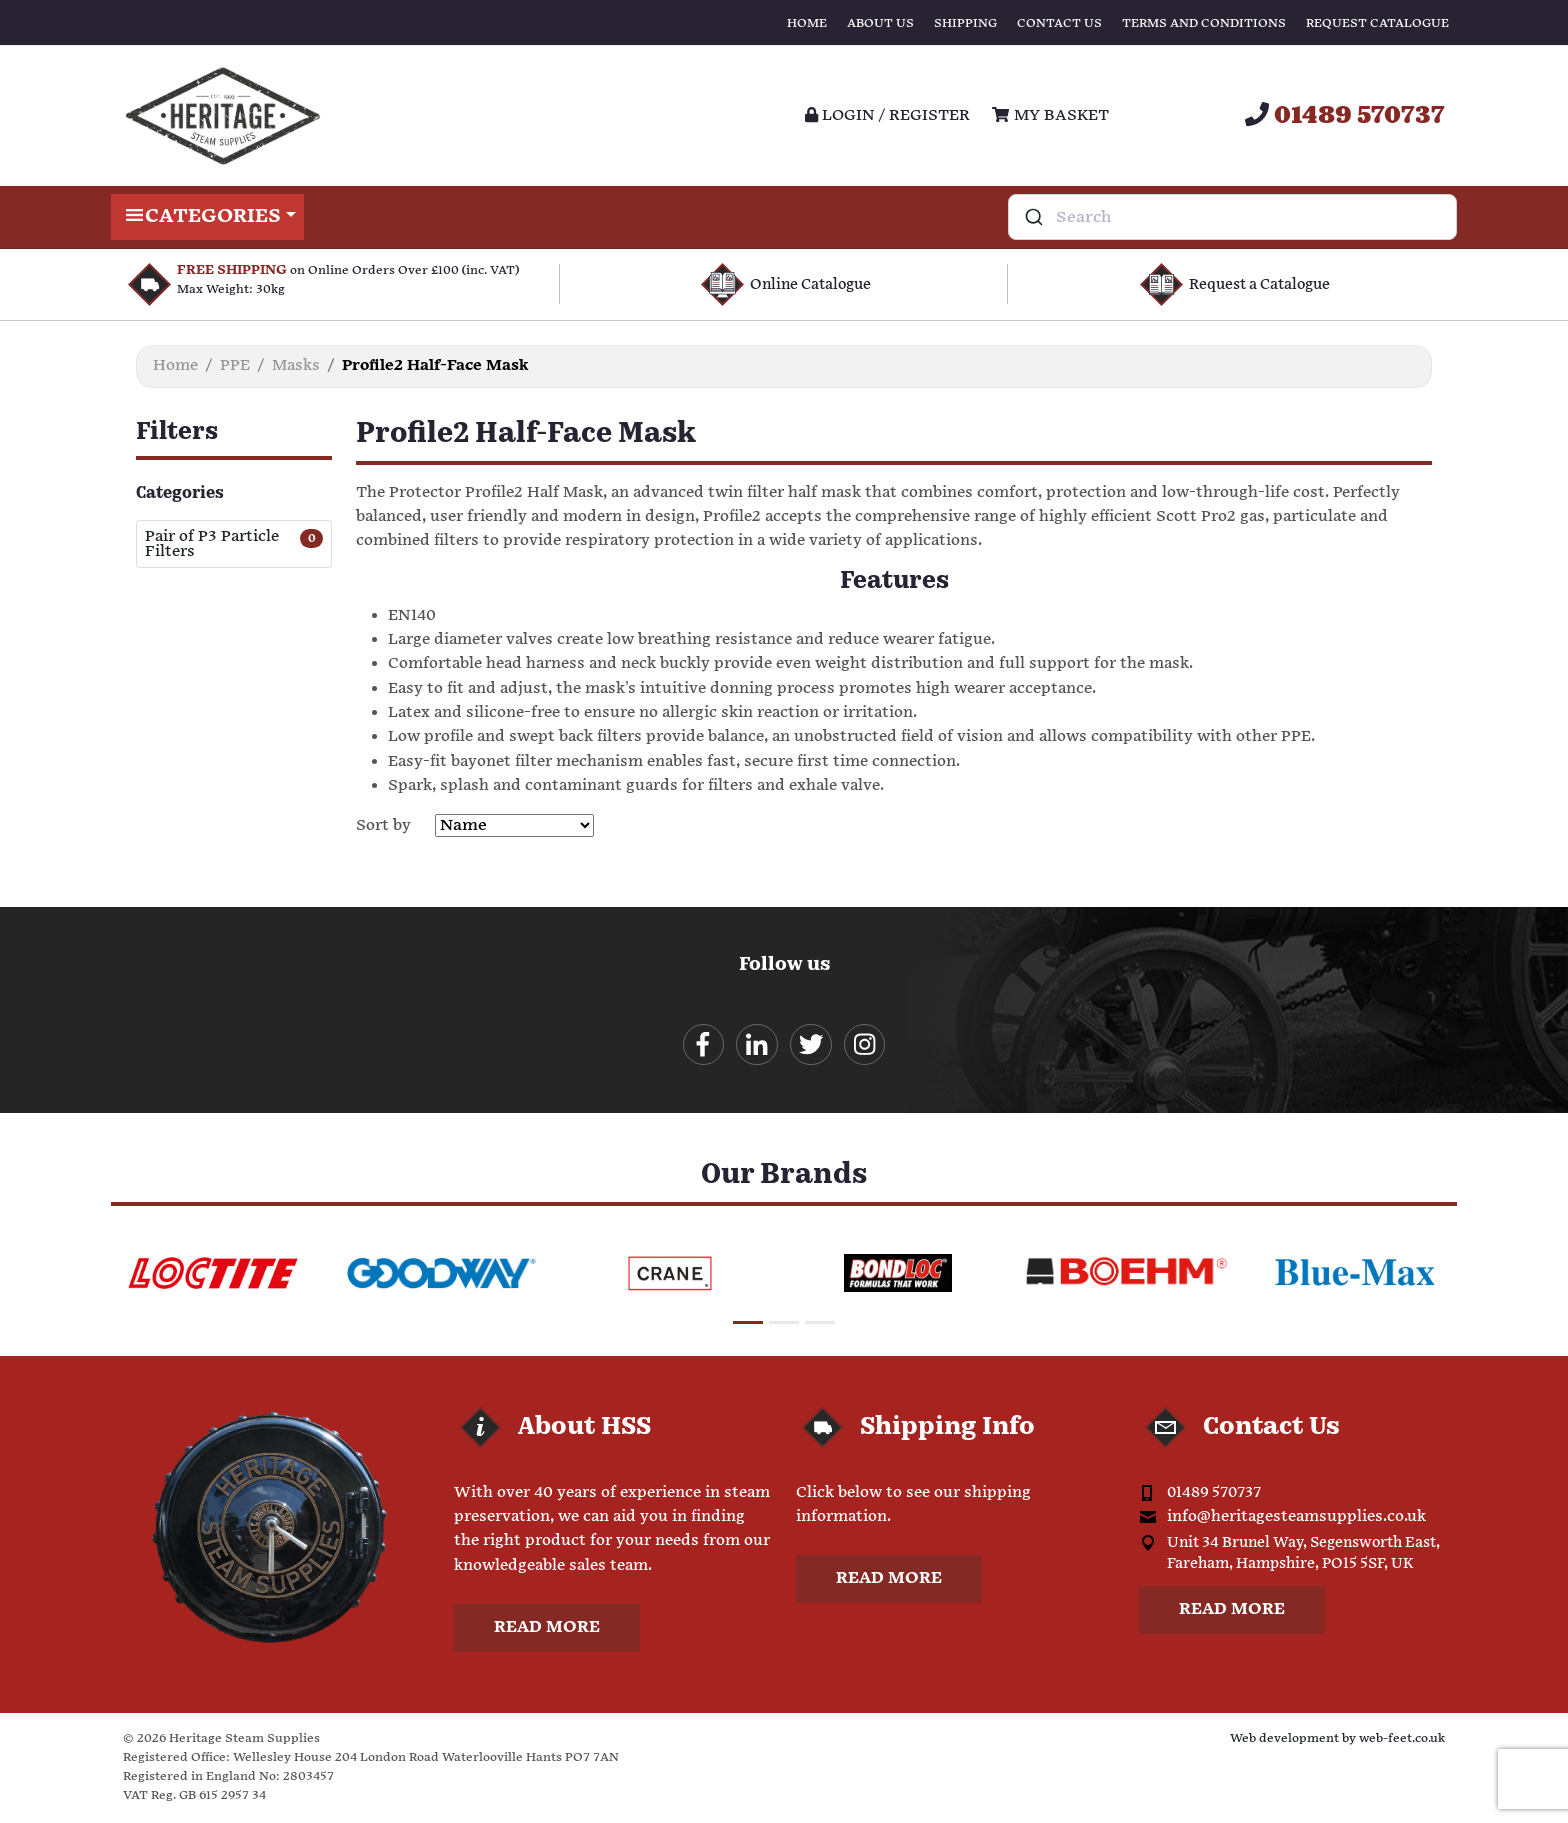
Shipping (965, 23)
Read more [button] (547, 1629)
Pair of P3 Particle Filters (212, 544)
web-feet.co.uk (1402, 1740)
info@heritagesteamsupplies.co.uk (1296, 1518)
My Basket (1050, 115)
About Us (880, 23)
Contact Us (1059, 23)
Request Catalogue (1377, 23)
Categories (207, 217)
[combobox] (1232, 217)
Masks (296, 365)
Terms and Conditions (1204, 23)
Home (807, 23)
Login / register (887, 115)
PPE (235, 365)
